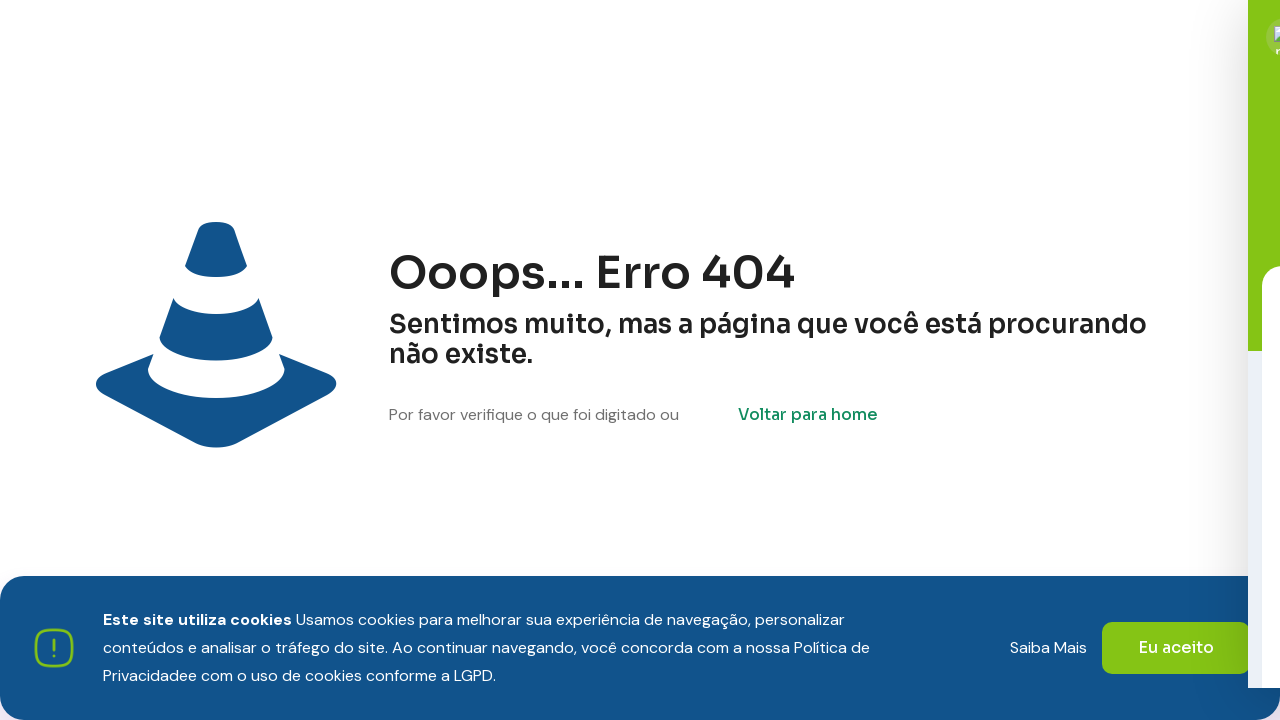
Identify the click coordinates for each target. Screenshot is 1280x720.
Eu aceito (1176, 647)
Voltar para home (808, 414)
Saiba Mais (1048, 647)
